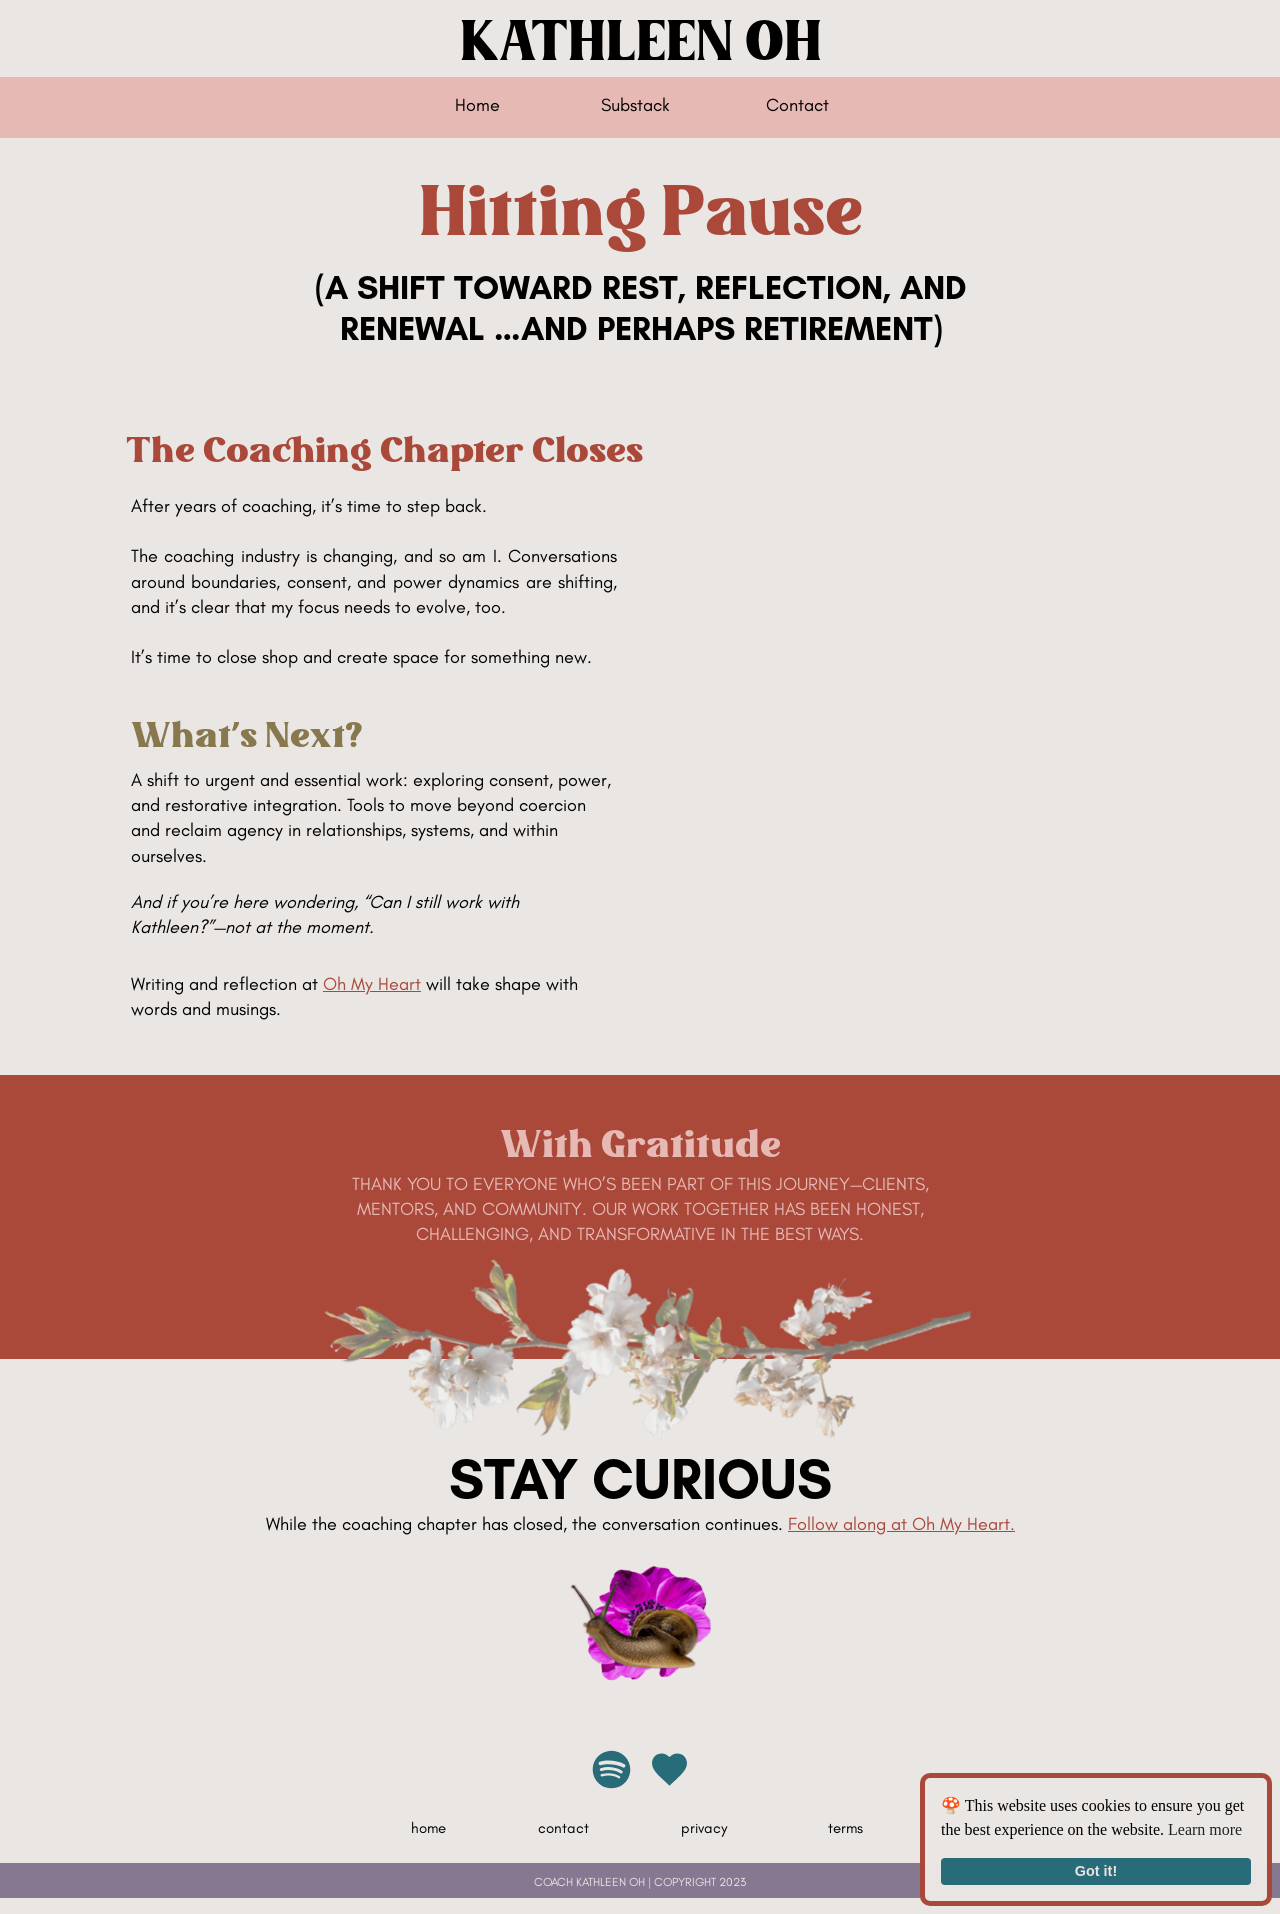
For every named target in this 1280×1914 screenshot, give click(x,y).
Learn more (1205, 1829)
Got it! (1096, 1871)
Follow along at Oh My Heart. (901, 1524)
